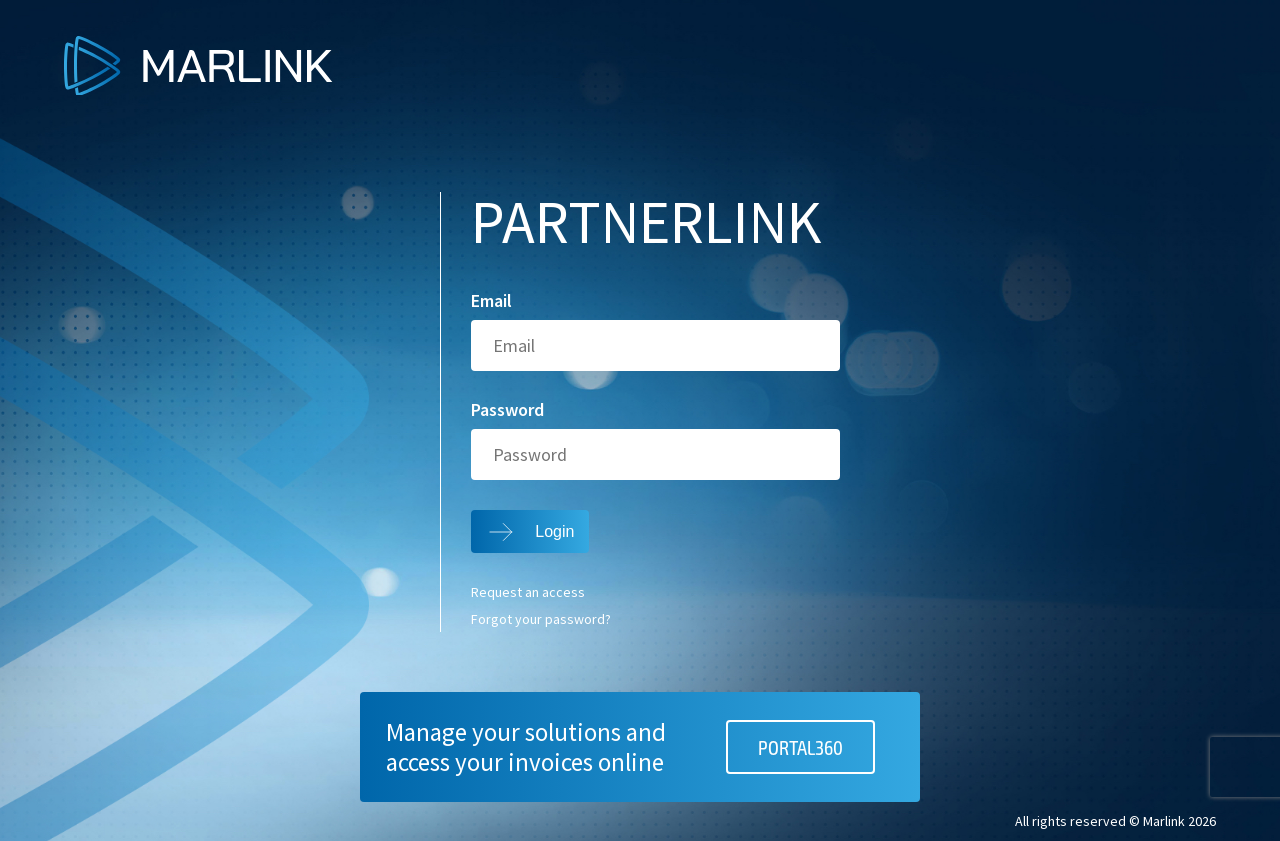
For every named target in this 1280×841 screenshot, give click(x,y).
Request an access (528, 593)
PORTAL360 (800, 747)
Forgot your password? (541, 620)
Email (491, 301)
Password (507, 410)
